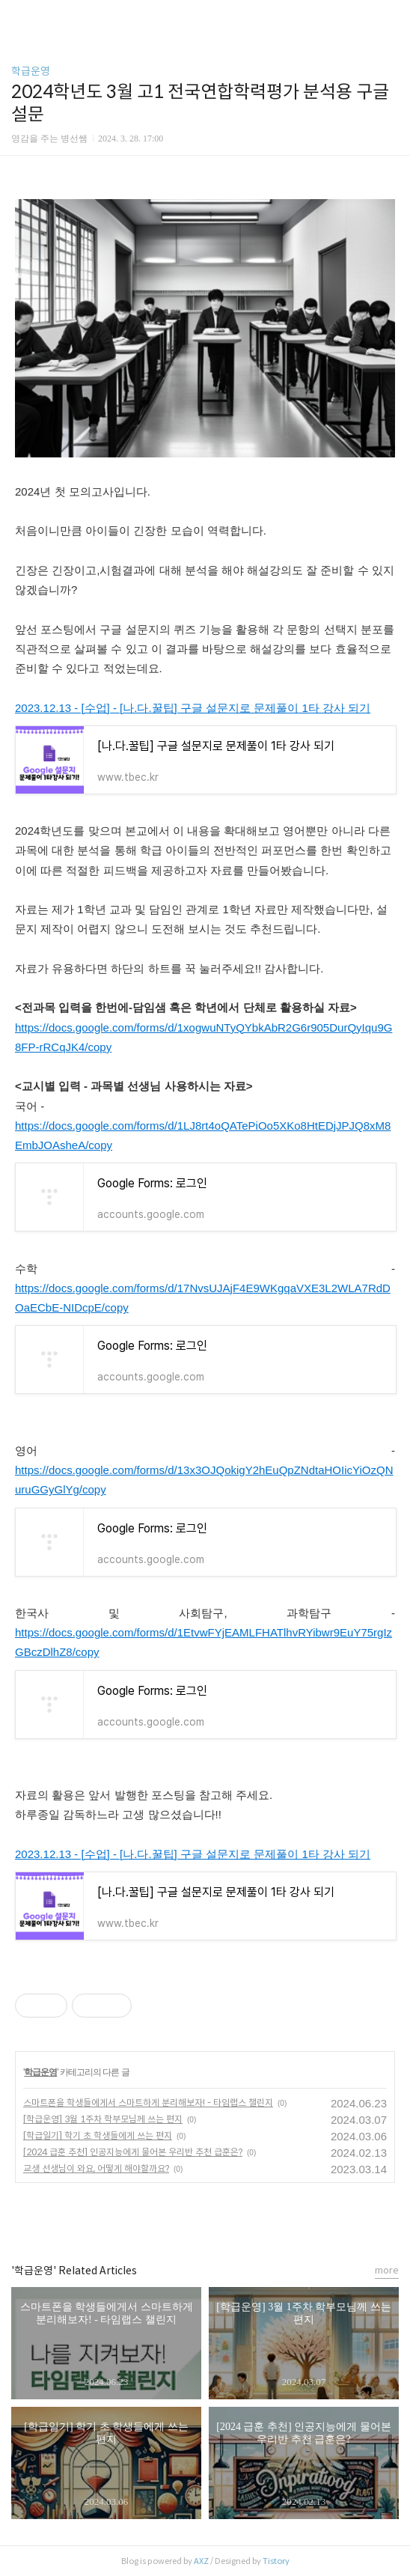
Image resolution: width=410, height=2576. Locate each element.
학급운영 (30, 71)
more (387, 2270)
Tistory (276, 2561)
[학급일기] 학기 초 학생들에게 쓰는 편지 (97, 2135)
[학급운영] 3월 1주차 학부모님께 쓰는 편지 (103, 2119)
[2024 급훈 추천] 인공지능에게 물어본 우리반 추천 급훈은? (132, 2152)
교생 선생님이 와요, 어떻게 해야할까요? (96, 2168)
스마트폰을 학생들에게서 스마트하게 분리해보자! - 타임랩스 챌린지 (148, 2102)
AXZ (201, 2561)
